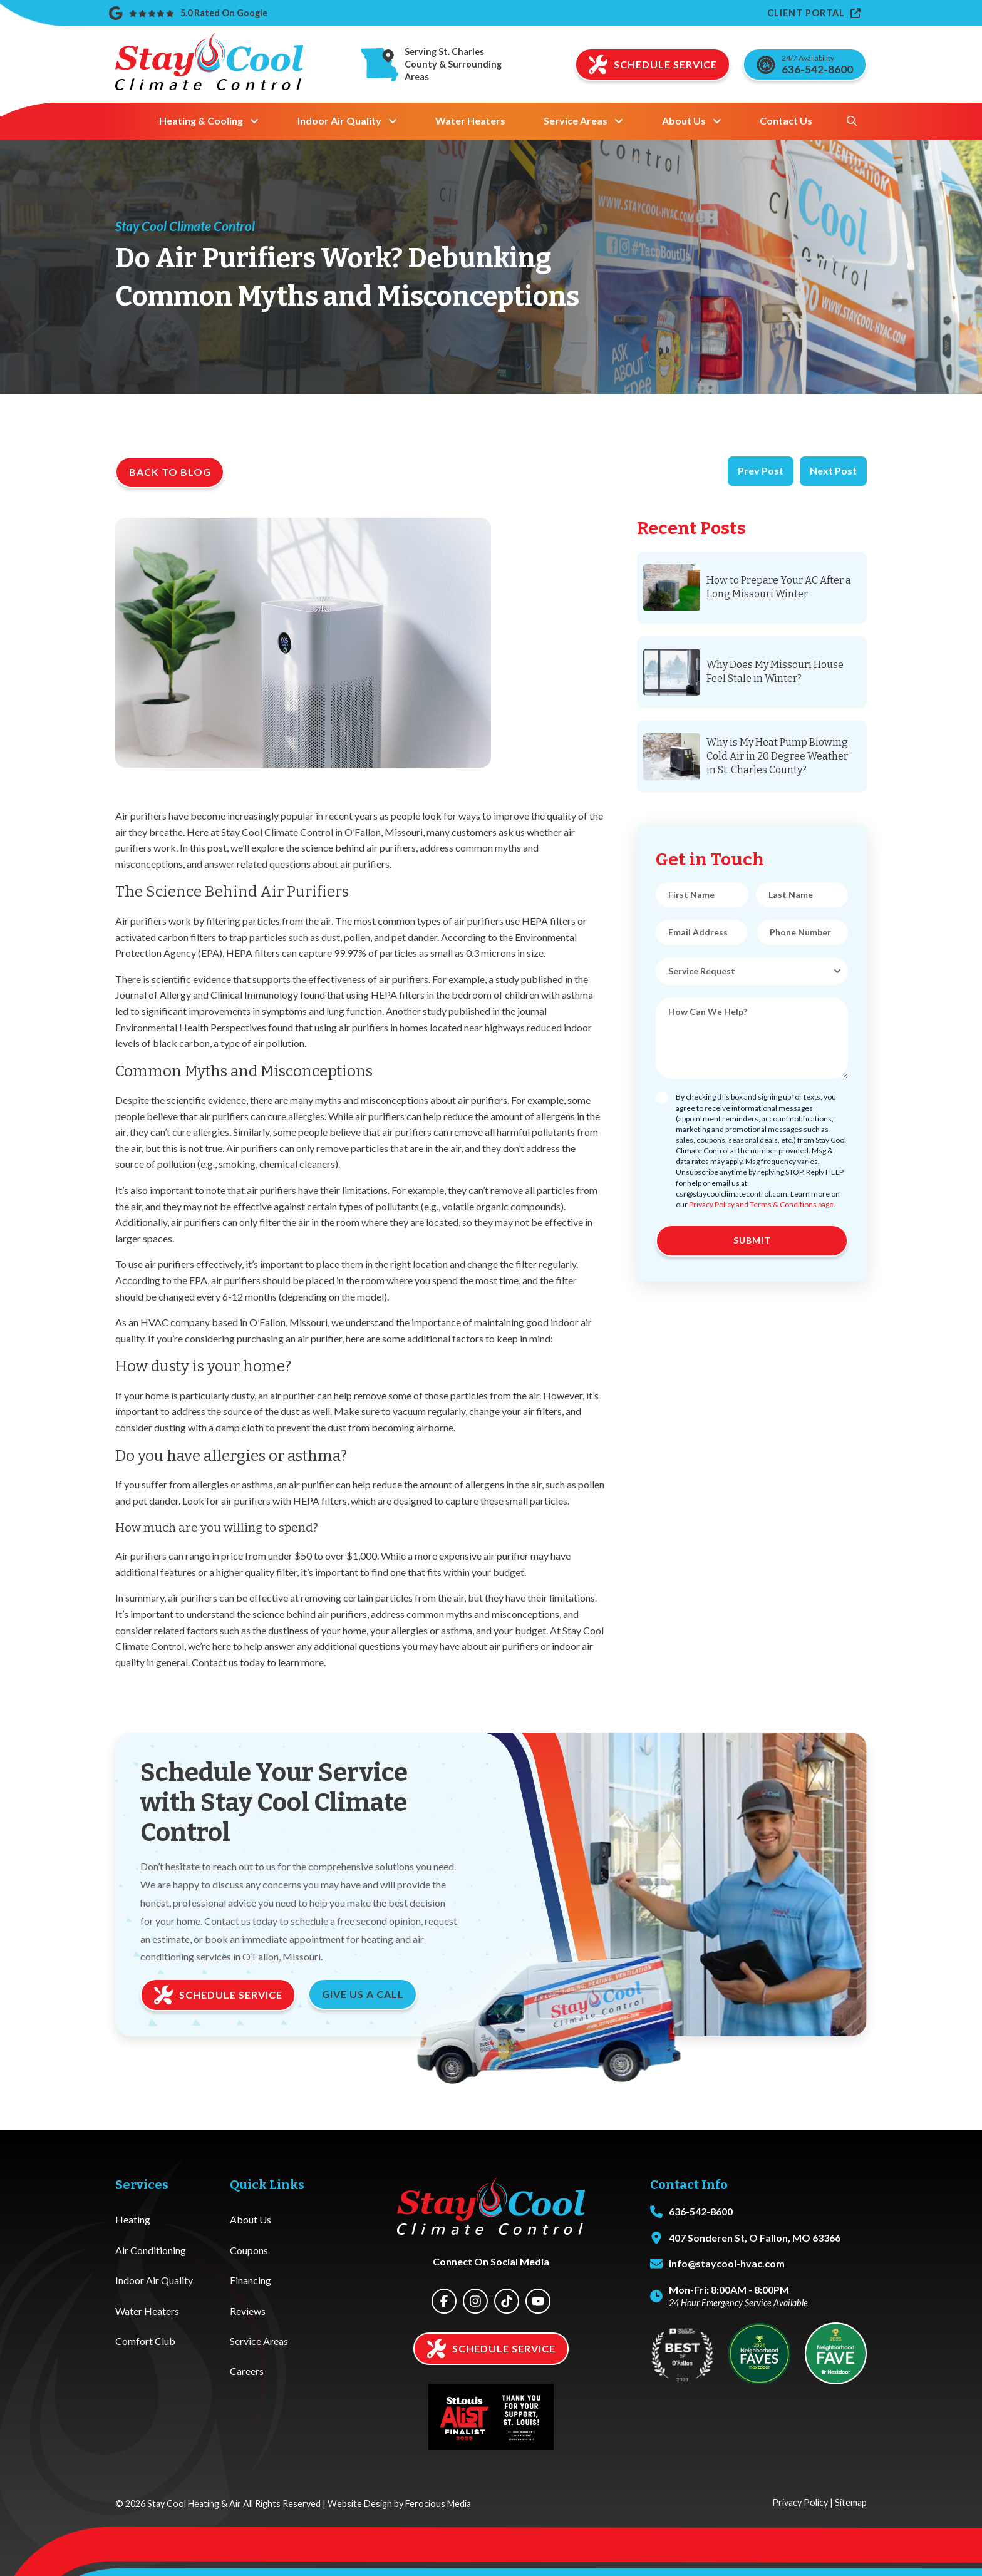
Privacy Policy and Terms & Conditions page (761, 1204)
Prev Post (760, 471)
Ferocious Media (438, 2503)
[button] (852, 121)
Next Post (833, 471)
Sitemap (851, 2502)
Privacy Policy (800, 2502)
